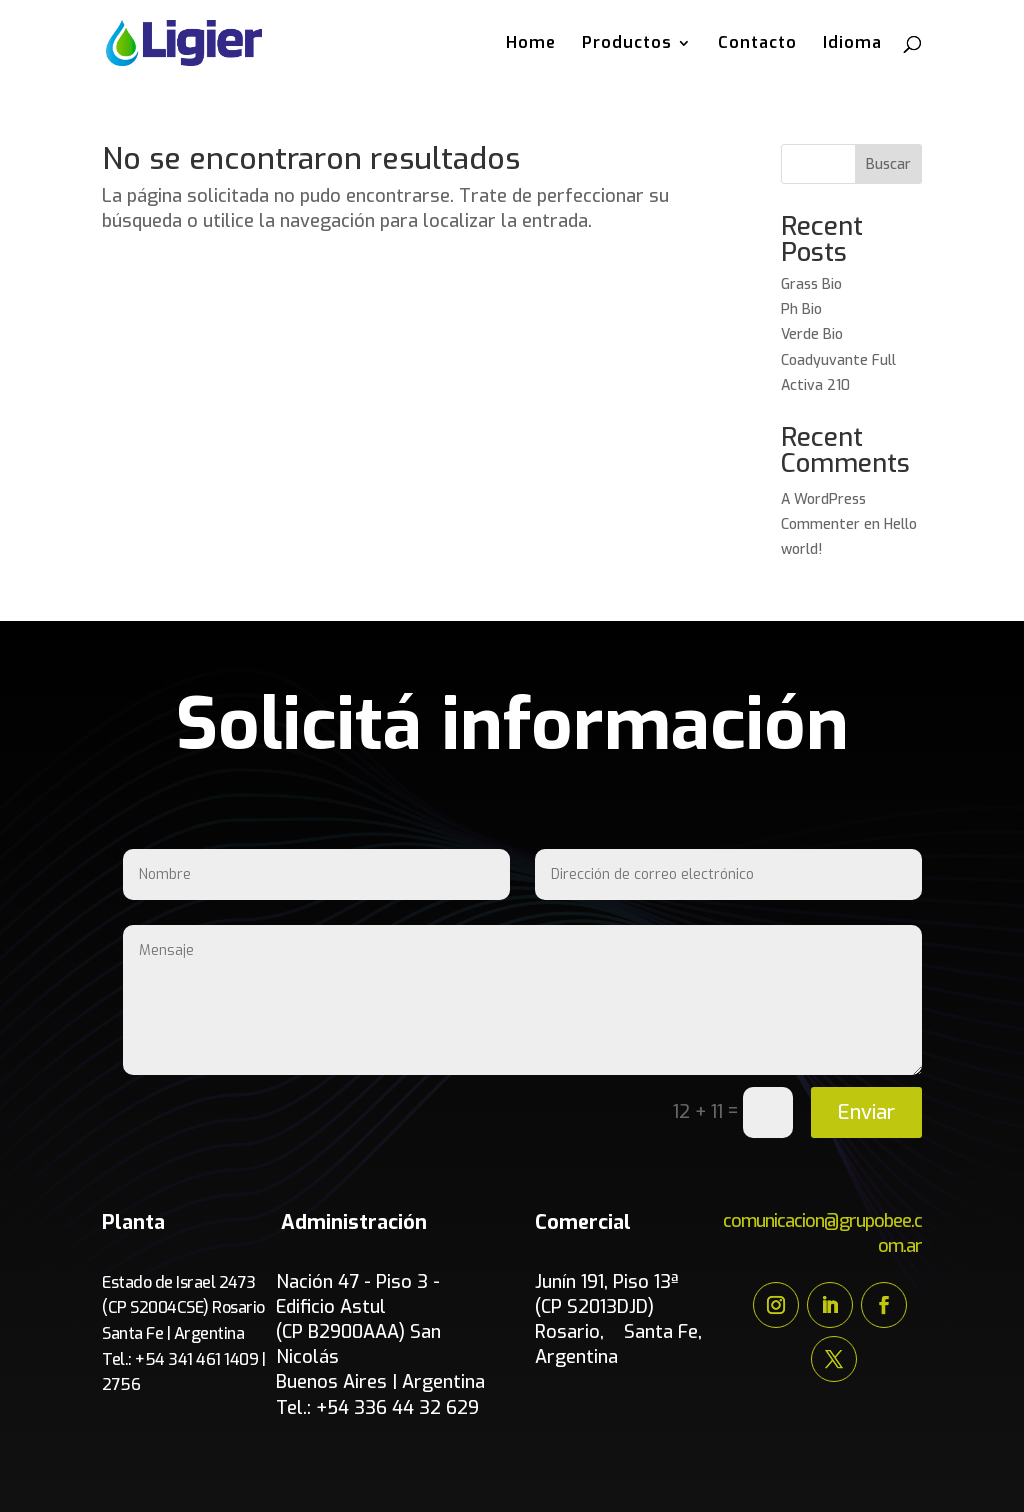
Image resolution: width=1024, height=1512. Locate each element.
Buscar (888, 164)
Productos (627, 44)
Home (531, 44)
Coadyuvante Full (840, 360)
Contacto (757, 44)
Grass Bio (811, 284)
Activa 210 (815, 385)
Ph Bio (801, 309)
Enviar (866, 1112)
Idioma (852, 44)
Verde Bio (812, 334)
